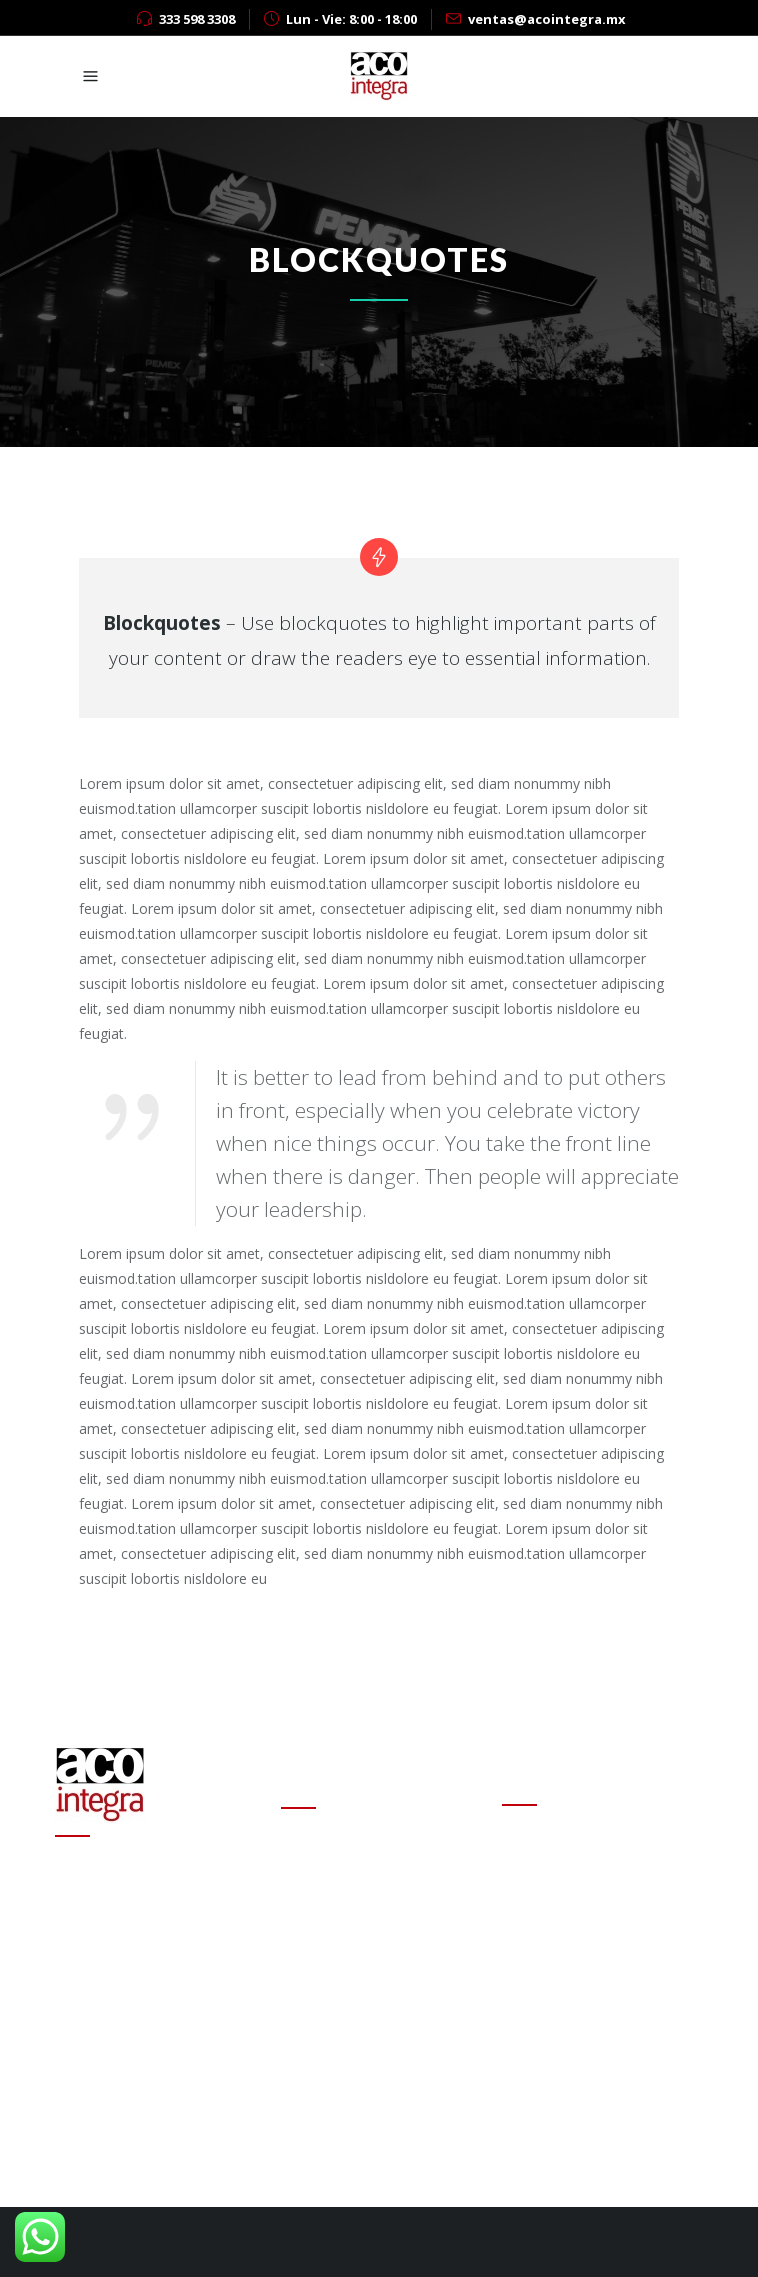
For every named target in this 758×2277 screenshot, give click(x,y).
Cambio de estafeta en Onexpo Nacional (355, 1874)
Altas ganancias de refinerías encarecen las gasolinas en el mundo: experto (375, 1989)
